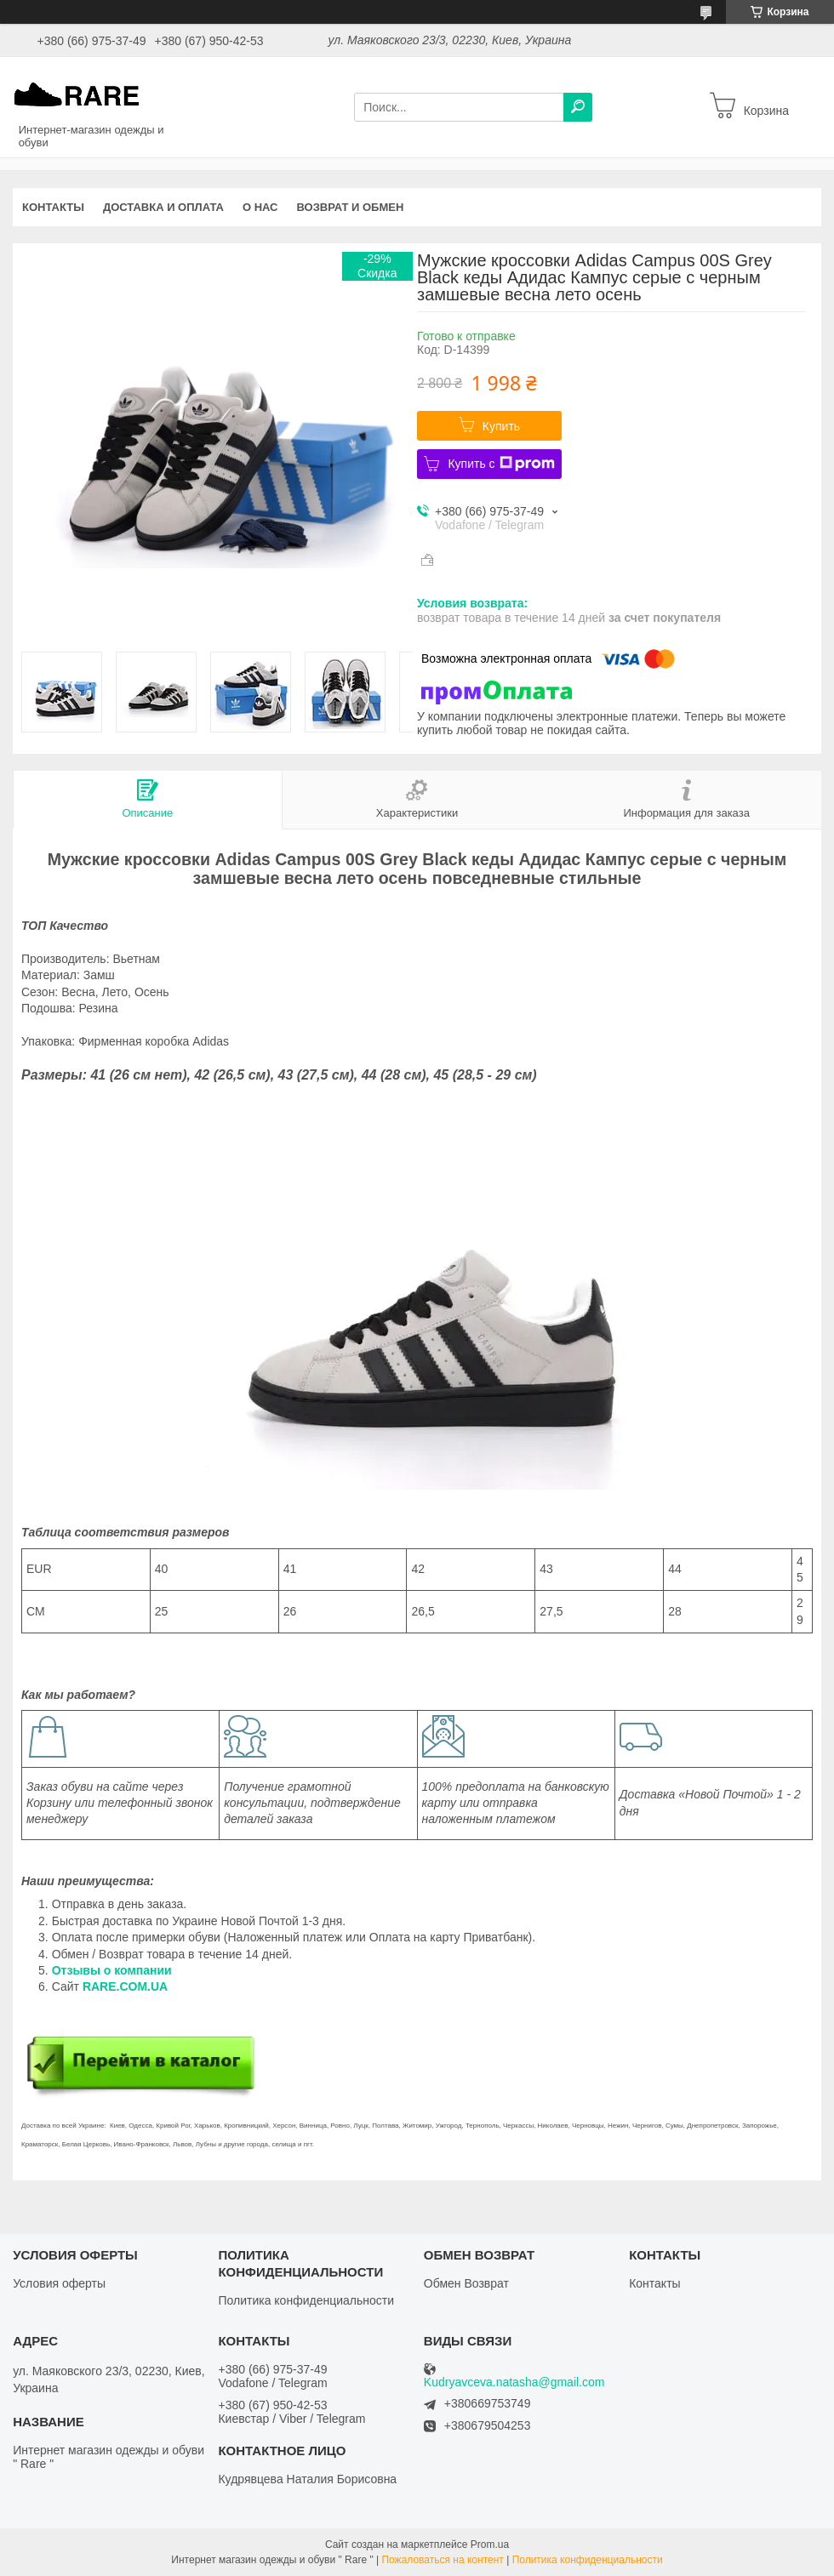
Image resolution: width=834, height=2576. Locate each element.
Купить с (501, 463)
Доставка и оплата (163, 207)
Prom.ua (490, 2544)
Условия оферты (59, 2283)
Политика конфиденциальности (306, 2300)
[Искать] (577, 107)
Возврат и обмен (350, 207)
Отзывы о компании (113, 1970)
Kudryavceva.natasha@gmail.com (514, 2382)
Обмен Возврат (466, 2283)
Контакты (53, 207)
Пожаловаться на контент (442, 2560)
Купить (501, 426)
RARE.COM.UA (125, 1986)
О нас (260, 207)
